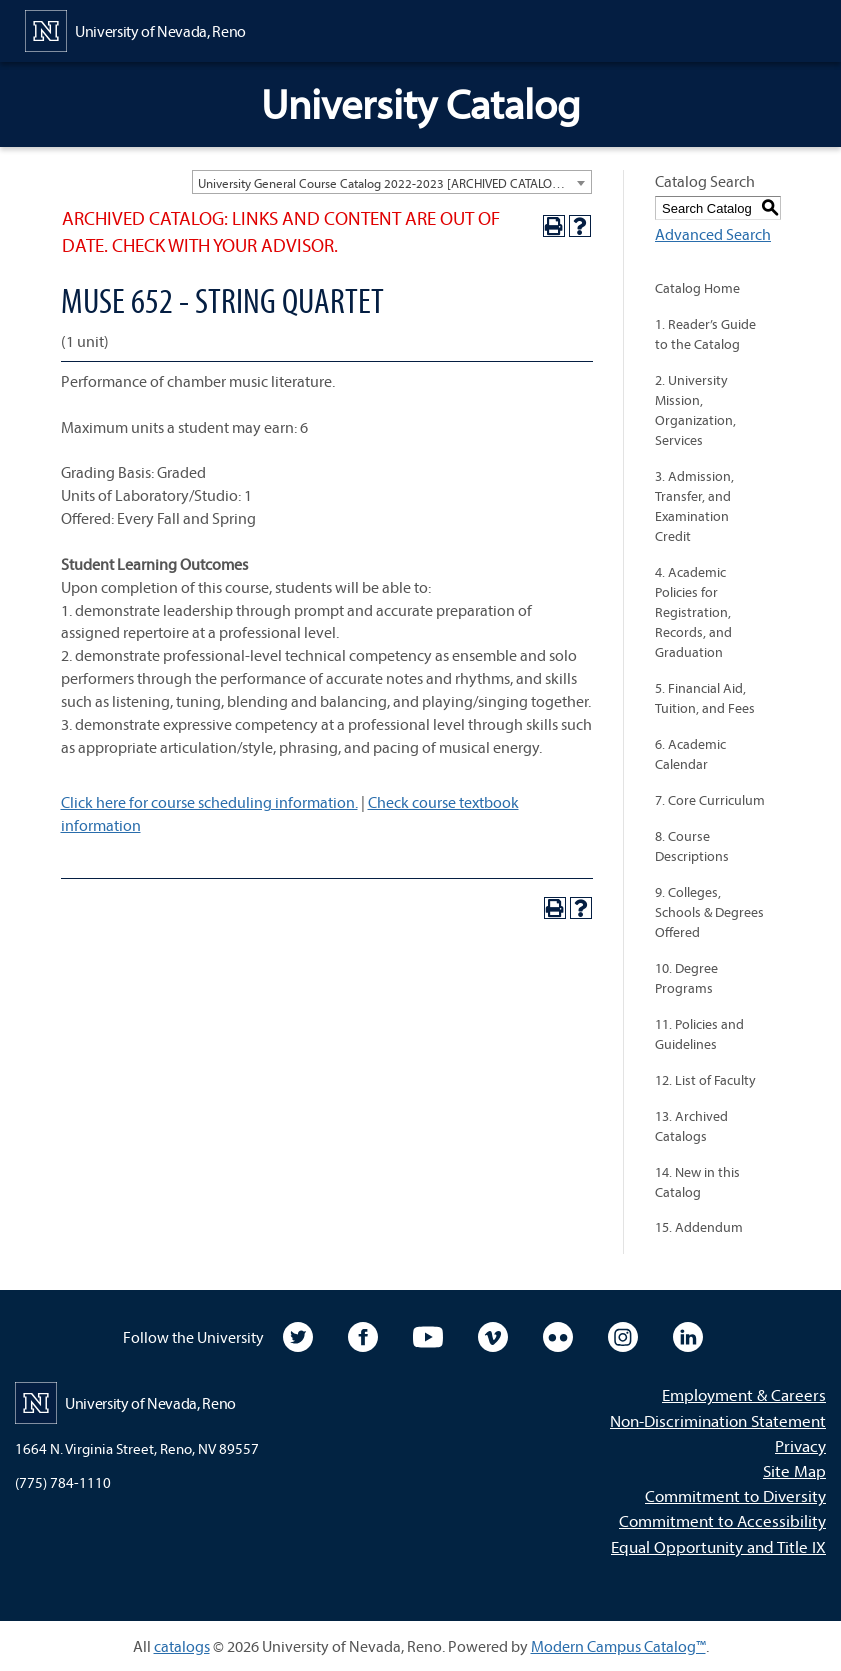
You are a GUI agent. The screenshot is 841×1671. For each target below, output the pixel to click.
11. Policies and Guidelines (699, 1034)
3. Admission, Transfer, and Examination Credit (694, 506)
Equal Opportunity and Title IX (718, 1546)
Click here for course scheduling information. (209, 802)
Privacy (800, 1445)
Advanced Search (713, 234)
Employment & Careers (744, 1394)
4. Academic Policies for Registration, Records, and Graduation (693, 612)
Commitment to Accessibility (722, 1520)
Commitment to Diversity (735, 1495)
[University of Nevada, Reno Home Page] (135, 29)
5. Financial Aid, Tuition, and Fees (705, 698)
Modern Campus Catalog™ (618, 1646)
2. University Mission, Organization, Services (695, 410)
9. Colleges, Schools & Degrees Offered (709, 912)
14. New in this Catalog (697, 1182)
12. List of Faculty (705, 1080)
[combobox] (392, 182)
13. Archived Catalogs (691, 1126)
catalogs (182, 1646)
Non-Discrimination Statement (718, 1420)
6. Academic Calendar (690, 754)
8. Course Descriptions (692, 846)
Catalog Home (697, 288)
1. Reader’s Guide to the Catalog (705, 334)
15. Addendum (699, 1227)
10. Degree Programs (686, 978)
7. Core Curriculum (710, 800)
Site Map (794, 1470)
